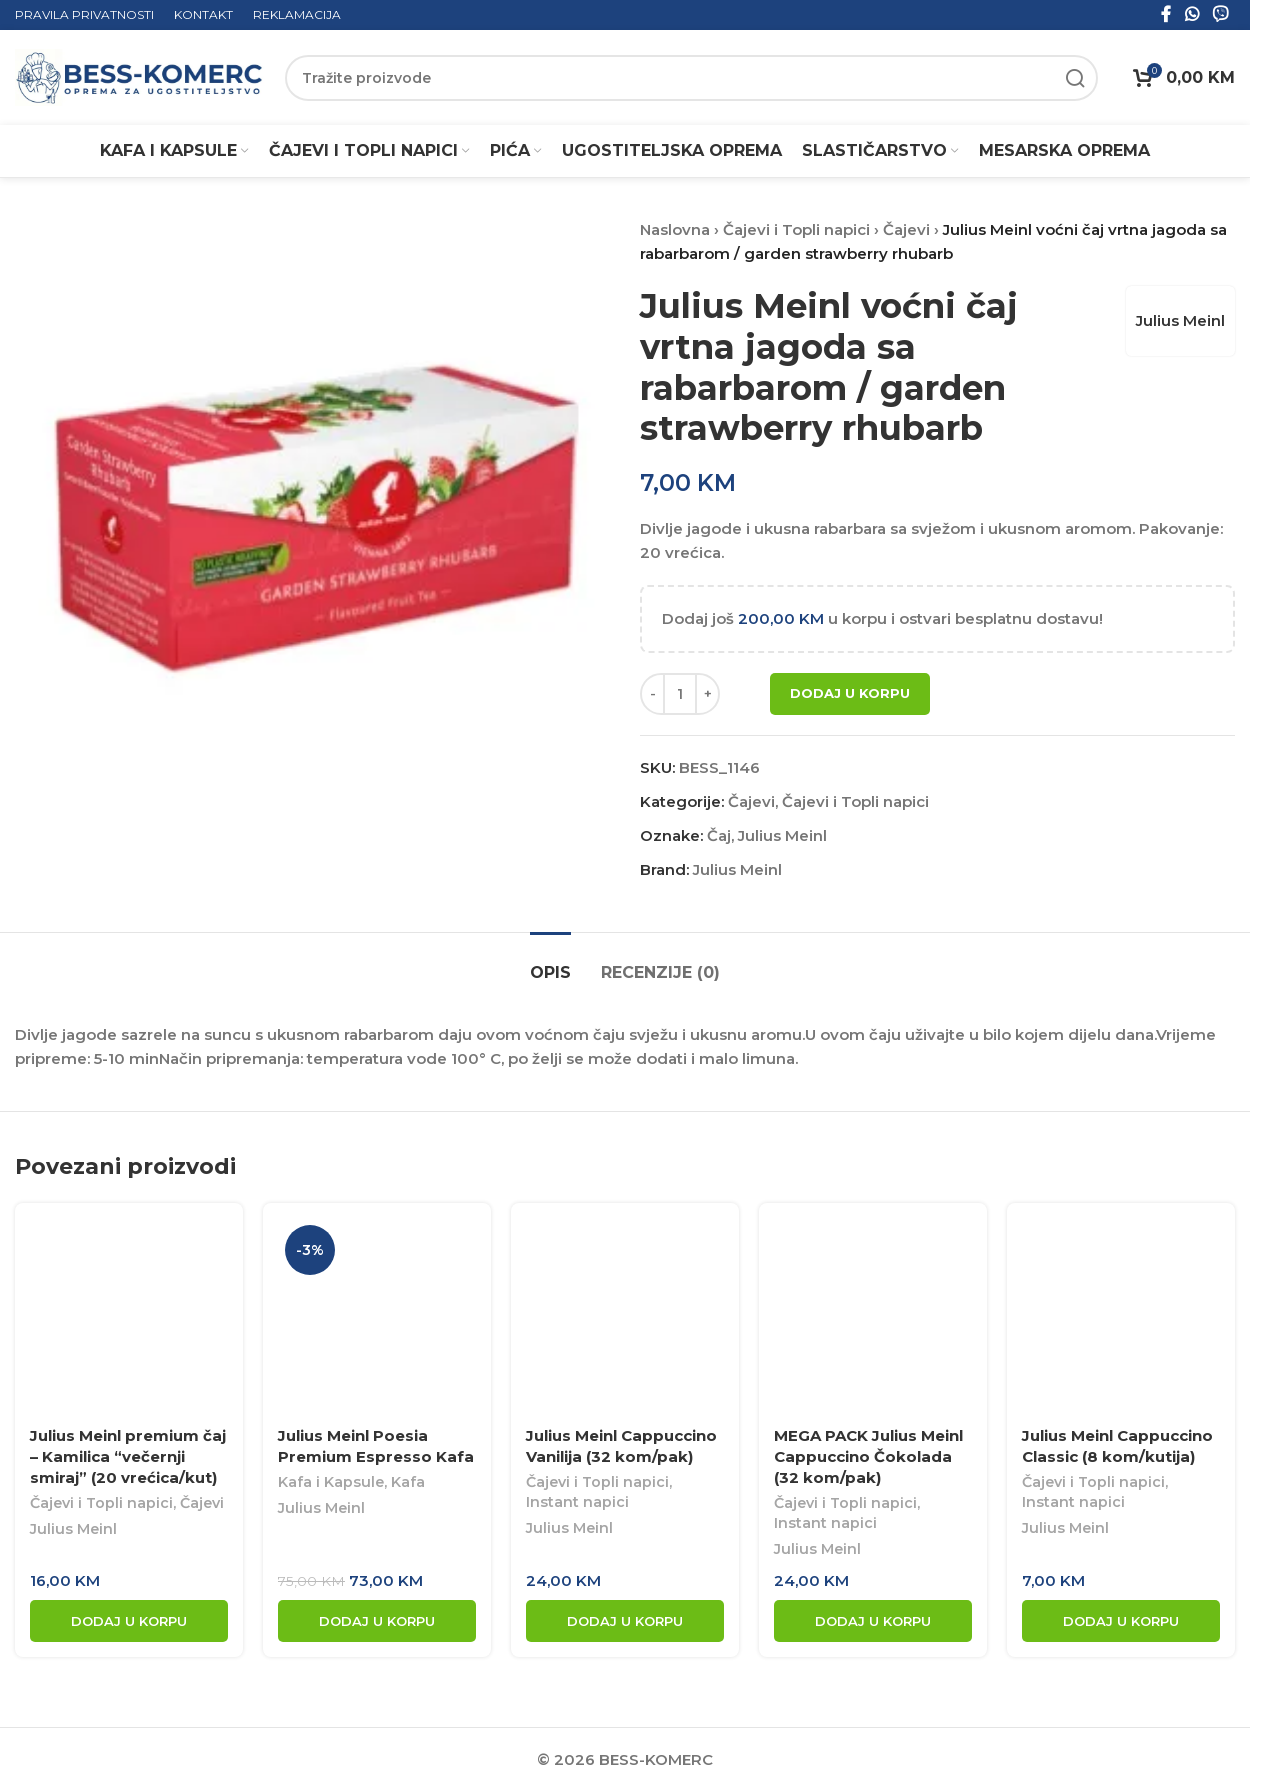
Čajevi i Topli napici (796, 229)
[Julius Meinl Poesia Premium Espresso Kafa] (377, 1317)
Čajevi (906, 229)
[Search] (691, 78)
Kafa (408, 1482)
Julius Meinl (1180, 320)
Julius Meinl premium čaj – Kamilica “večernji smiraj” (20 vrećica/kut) (128, 1456)
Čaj (719, 835)
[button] (129, 1621)
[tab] (550, 962)
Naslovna (675, 229)
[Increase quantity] (707, 694)
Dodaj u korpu (850, 693)
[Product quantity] (680, 694)
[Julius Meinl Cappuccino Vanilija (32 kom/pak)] (625, 1317)
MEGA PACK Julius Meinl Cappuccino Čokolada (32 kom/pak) (868, 1456)
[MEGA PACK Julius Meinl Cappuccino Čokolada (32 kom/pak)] (873, 1317)
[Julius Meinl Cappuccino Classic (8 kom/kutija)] (1121, 1317)
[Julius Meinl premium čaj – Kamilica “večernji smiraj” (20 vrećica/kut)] (129, 1317)
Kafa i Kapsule (331, 1482)
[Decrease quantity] (652, 694)
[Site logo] (140, 76)
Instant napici (577, 1502)
